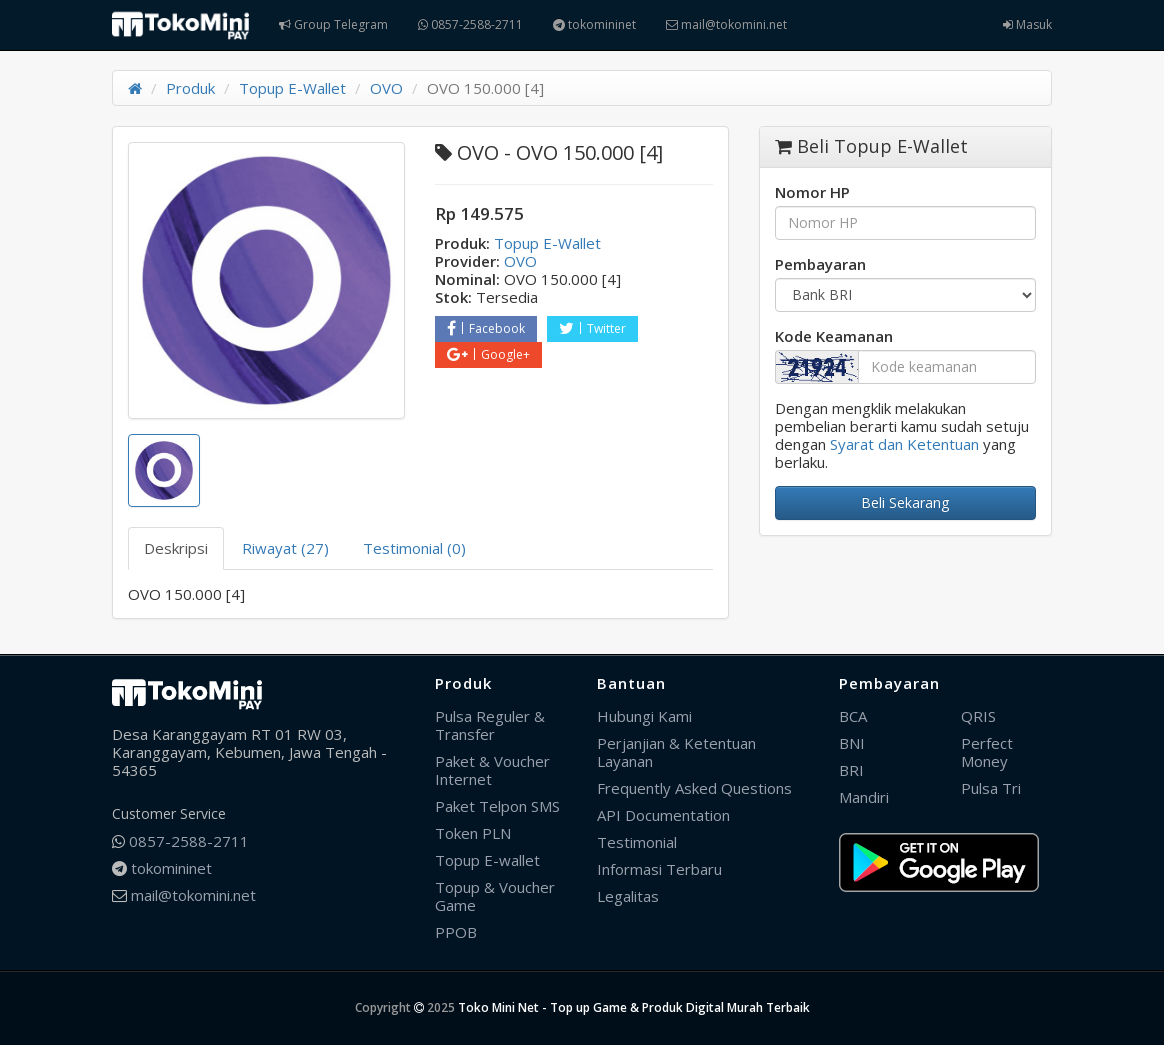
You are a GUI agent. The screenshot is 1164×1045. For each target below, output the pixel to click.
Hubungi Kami (644, 716)
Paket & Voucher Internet (492, 770)
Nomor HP (812, 192)
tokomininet (594, 24)
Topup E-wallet (487, 860)
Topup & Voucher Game (495, 896)
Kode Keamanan (834, 336)
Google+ (488, 354)
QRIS (978, 716)
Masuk (1027, 24)
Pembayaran (820, 264)
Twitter (592, 328)
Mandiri (864, 797)
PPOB (456, 932)
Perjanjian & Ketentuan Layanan (676, 752)
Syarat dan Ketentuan (904, 444)
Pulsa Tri (991, 788)
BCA (853, 716)
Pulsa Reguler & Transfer (490, 725)
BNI (852, 743)
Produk (190, 88)
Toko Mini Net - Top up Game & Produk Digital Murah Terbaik (634, 1007)
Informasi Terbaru (659, 869)
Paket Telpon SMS (497, 806)
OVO (386, 88)
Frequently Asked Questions (694, 788)
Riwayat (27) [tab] (285, 548)
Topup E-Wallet (292, 88)
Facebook (486, 328)
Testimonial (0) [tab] (414, 548)
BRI (851, 770)
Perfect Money (987, 752)
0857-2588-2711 (470, 24)
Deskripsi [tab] (176, 548)
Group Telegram (333, 24)
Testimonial (637, 842)
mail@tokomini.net (726, 24)
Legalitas (628, 896)
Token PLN (473, 833)
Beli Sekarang (905, 502)
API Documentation (663, 815)
